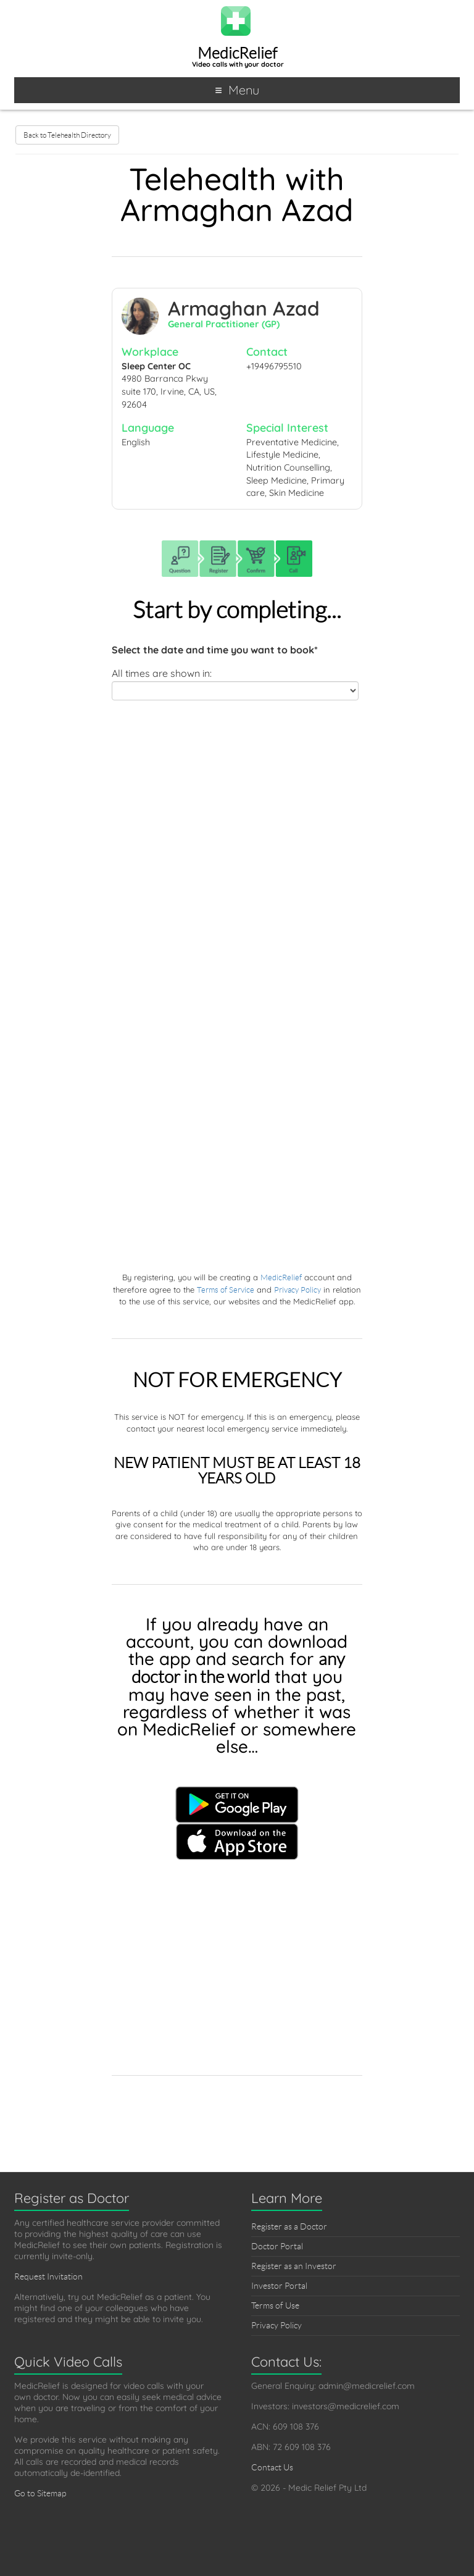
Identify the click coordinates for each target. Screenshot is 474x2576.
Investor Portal (279, 2286)
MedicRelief (237, 53)
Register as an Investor (293, 2266)
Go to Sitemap (40, 2493)
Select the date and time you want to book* (215, 650)
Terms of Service (225, 1289)
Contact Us (272, 2467)
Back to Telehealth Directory (67, 135)
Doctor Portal (277, 2246)
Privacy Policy (297, 1289)
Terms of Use (275, 2305)
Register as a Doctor (289, 2226)
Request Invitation (48, 2276)
